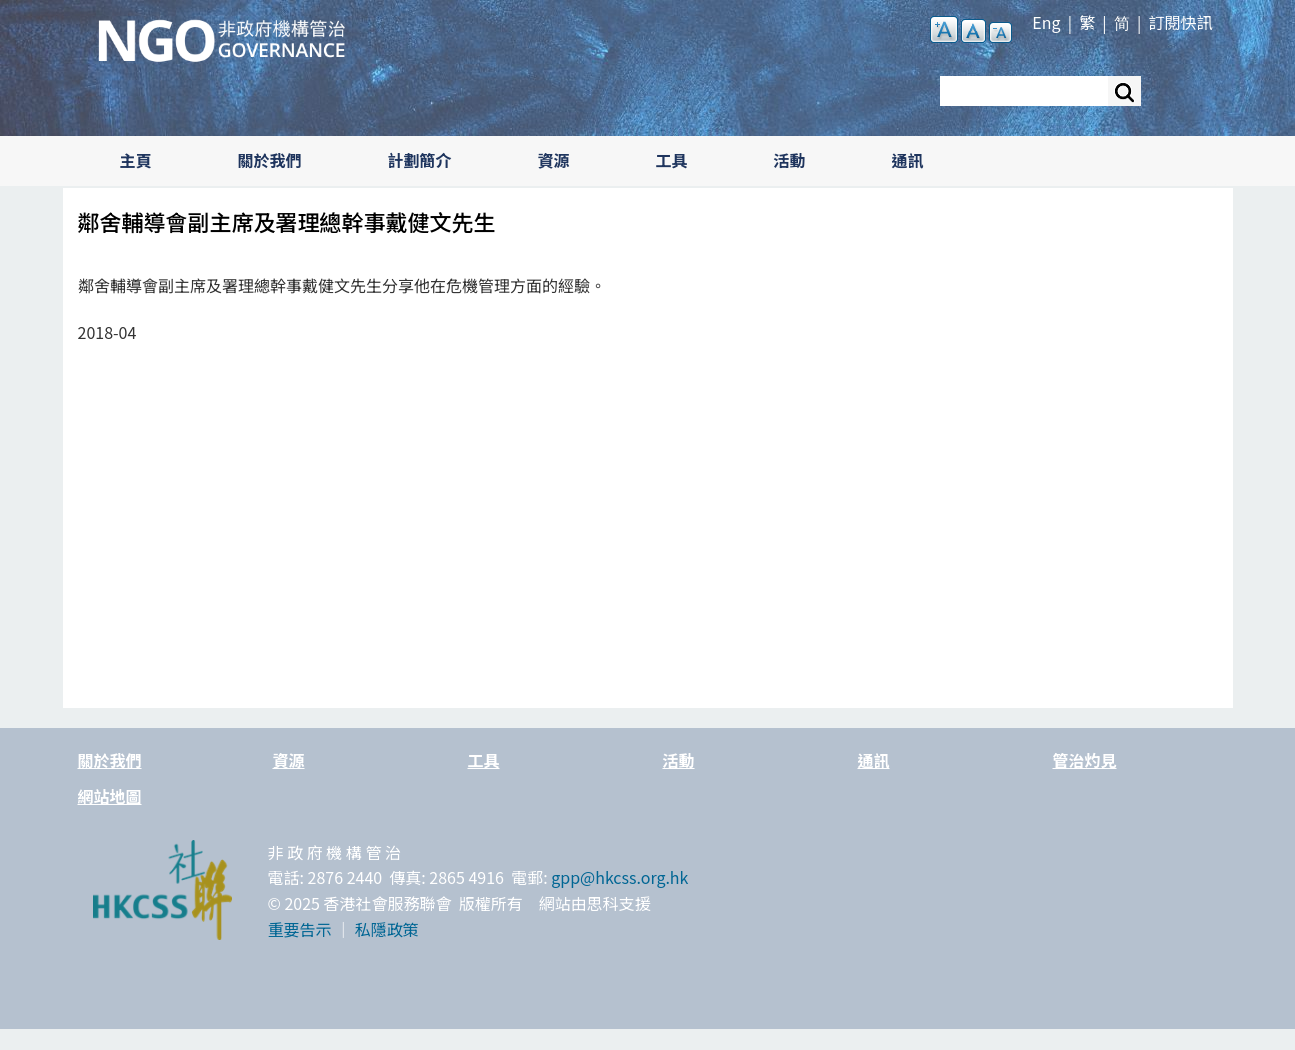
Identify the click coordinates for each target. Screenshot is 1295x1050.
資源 (554, 160)
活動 (790, 160)
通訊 (908, 160)
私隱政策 (387, 929)
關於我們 (270, 160)
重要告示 (300, 929)
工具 (672, 160)
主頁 (136, 160)
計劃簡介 (420, 160)
